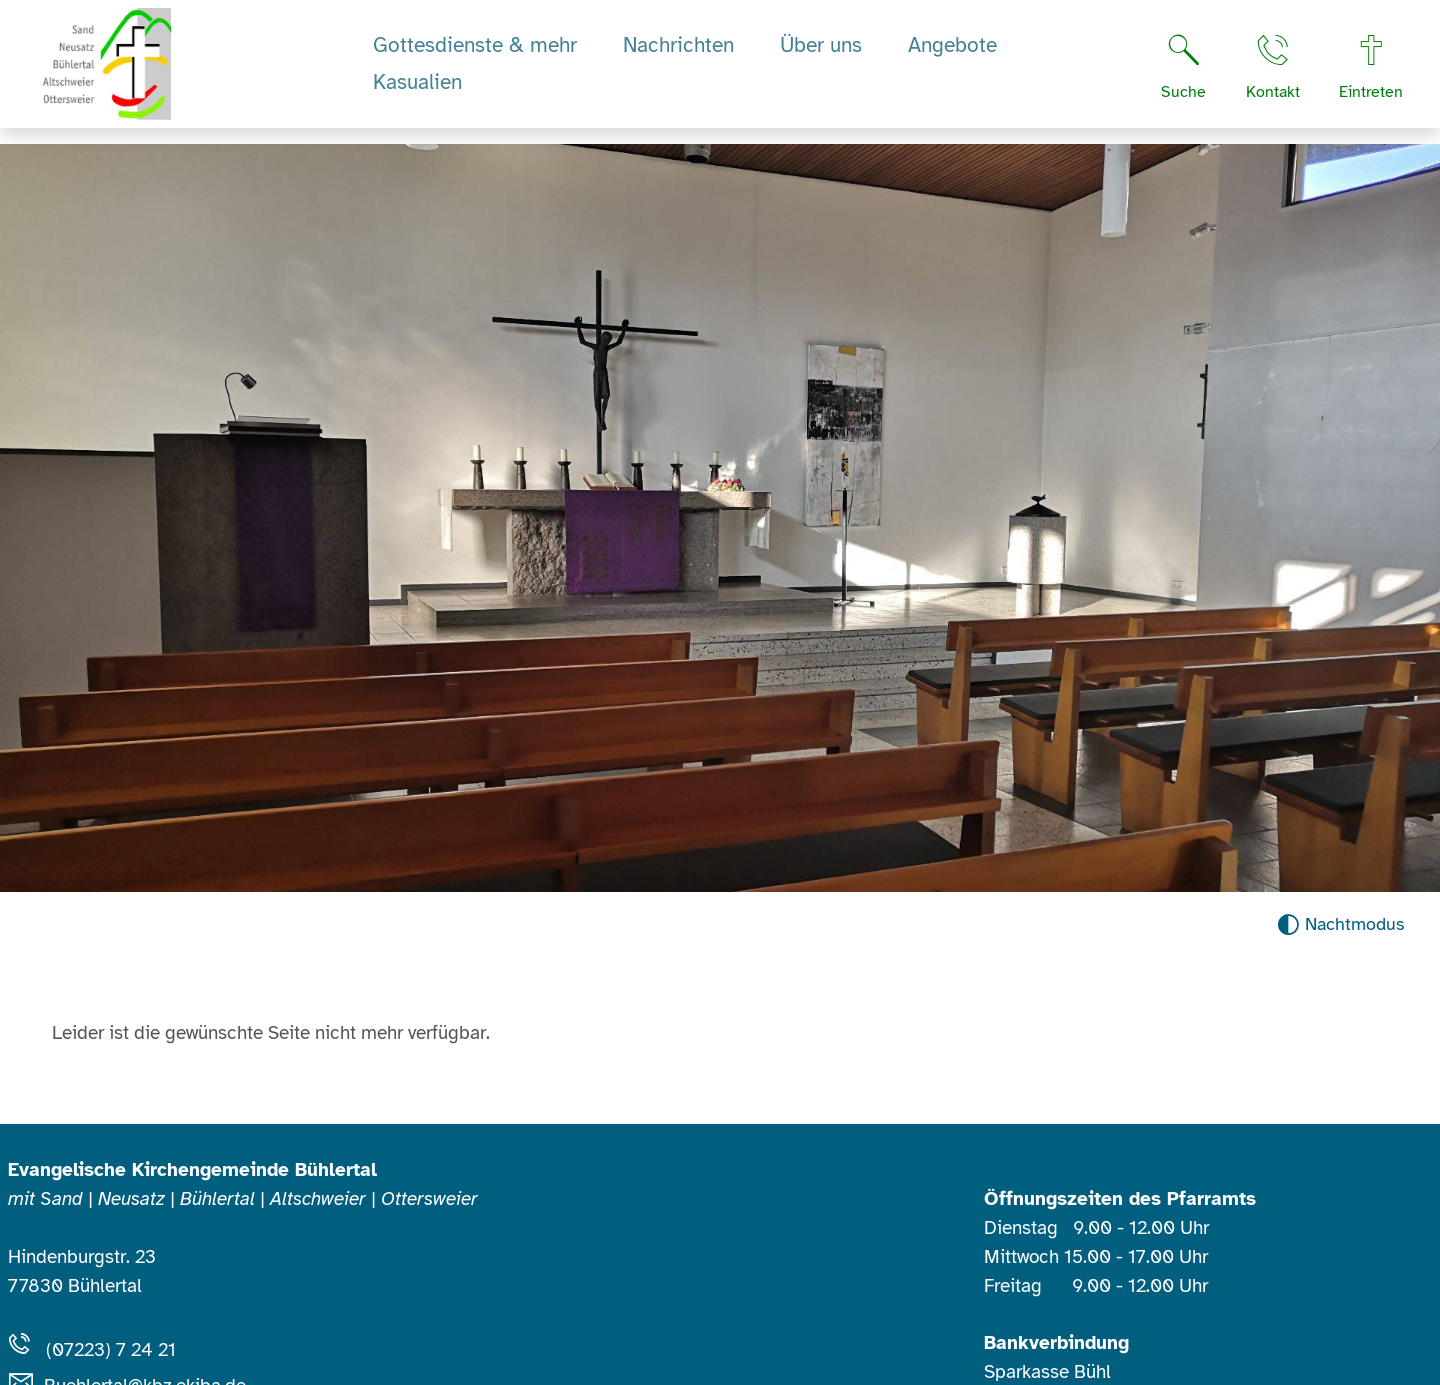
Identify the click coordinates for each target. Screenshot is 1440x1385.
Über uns (821, 53)
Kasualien (417, 90)
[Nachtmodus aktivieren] (1340, 924)
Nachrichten (678, 53)
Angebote (952, 53)
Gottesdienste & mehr (475, 53)
